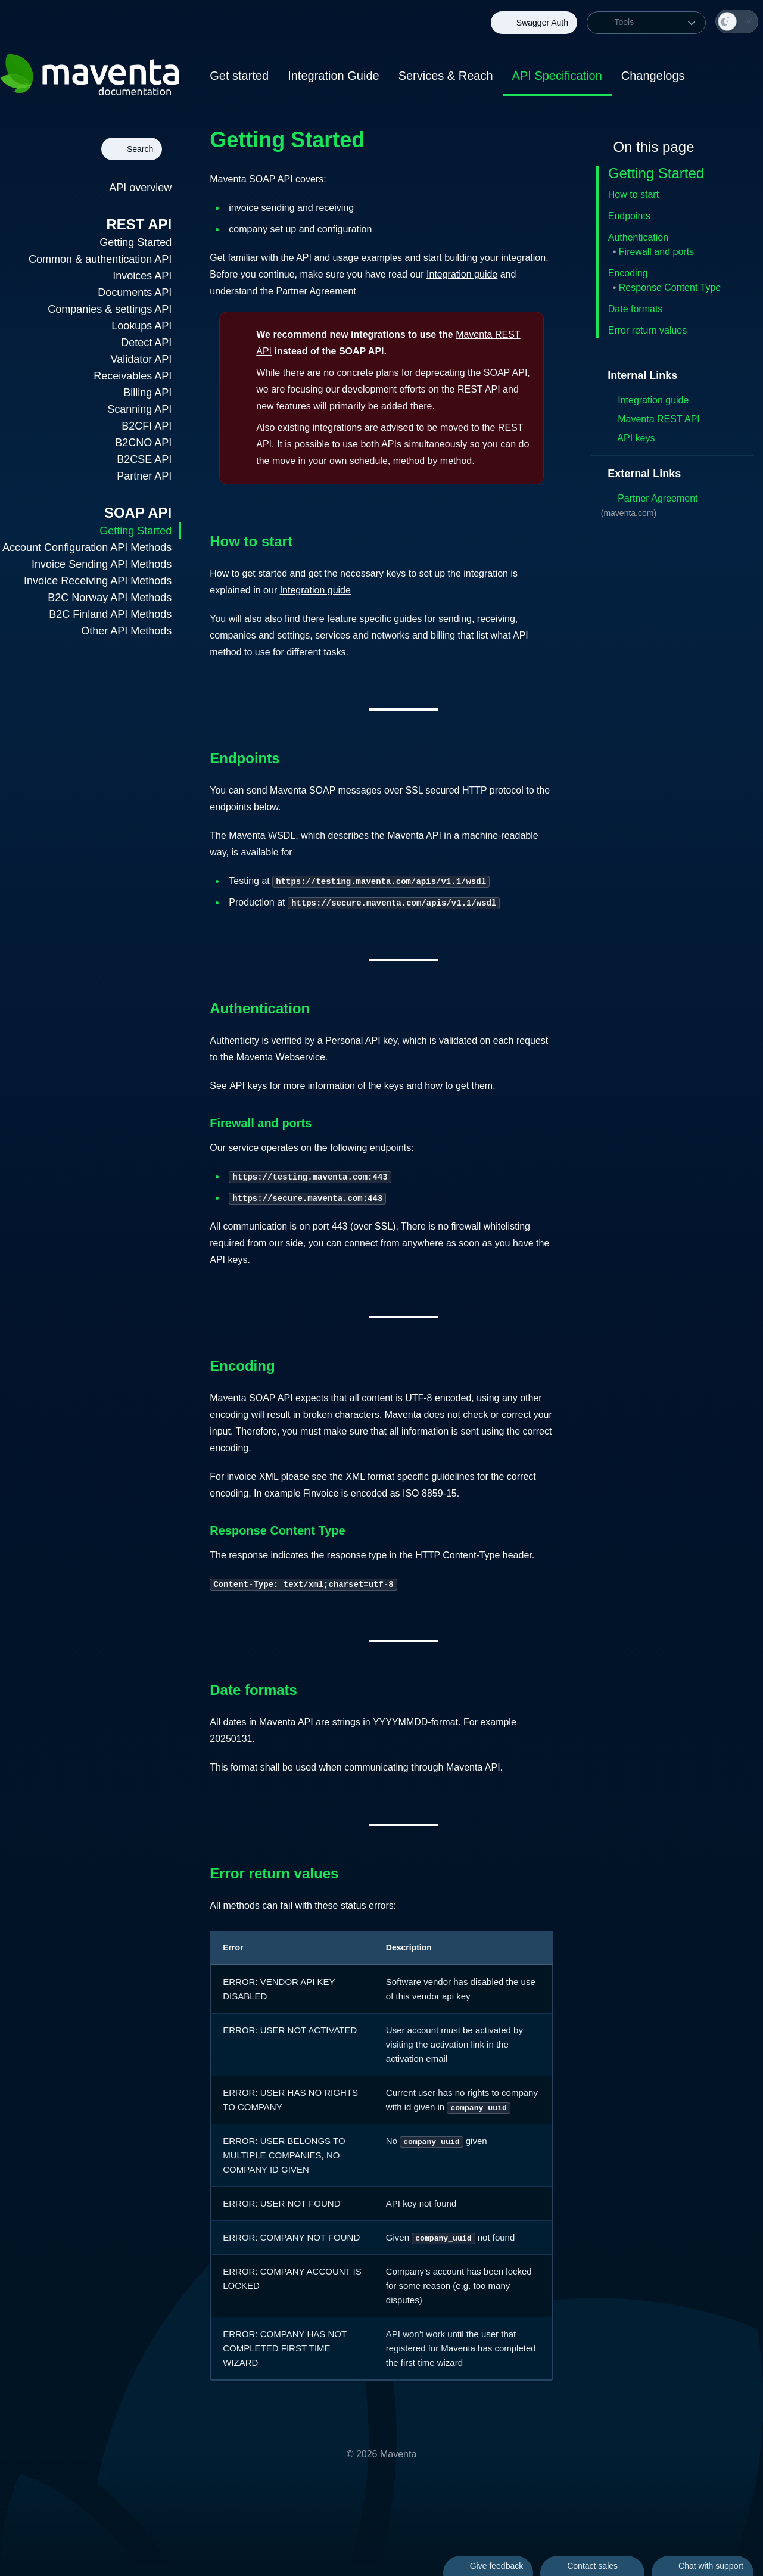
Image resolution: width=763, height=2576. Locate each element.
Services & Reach (445, 75)
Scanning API (139, 409)
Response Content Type (670, 287)
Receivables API (133, 376)
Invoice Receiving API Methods (98, 581)
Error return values (647, 330)
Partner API (144, 476)
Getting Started (135, 242)
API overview (140, 188)
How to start (633, 194)
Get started (239, 75)
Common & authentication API (100, 259)
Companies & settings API (110, 309)
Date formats (635, 309)
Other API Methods (126, 631)
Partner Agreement (324, 291)
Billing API (147, 393)
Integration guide (461, 274)
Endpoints (629, 216)
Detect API (146, 343)
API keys (248, 1086)
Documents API (135, 292)
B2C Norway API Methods (110, 597)
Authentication (638, 237)
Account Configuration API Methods (87, 547)
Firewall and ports (656, 252)
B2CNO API (143, 443)
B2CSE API (144, 459)
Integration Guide (333, 75)
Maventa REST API (650, 419)
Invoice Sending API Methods (102, 564)
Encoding (628, 273)
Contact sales (592, 2566)
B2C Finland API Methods (110, 614)
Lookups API (141, 326)
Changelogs (653, 75)
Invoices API (142, 276)
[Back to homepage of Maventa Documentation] (90, 76)
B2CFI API (147, 426)
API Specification (557, 75)
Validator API (141, 359)
